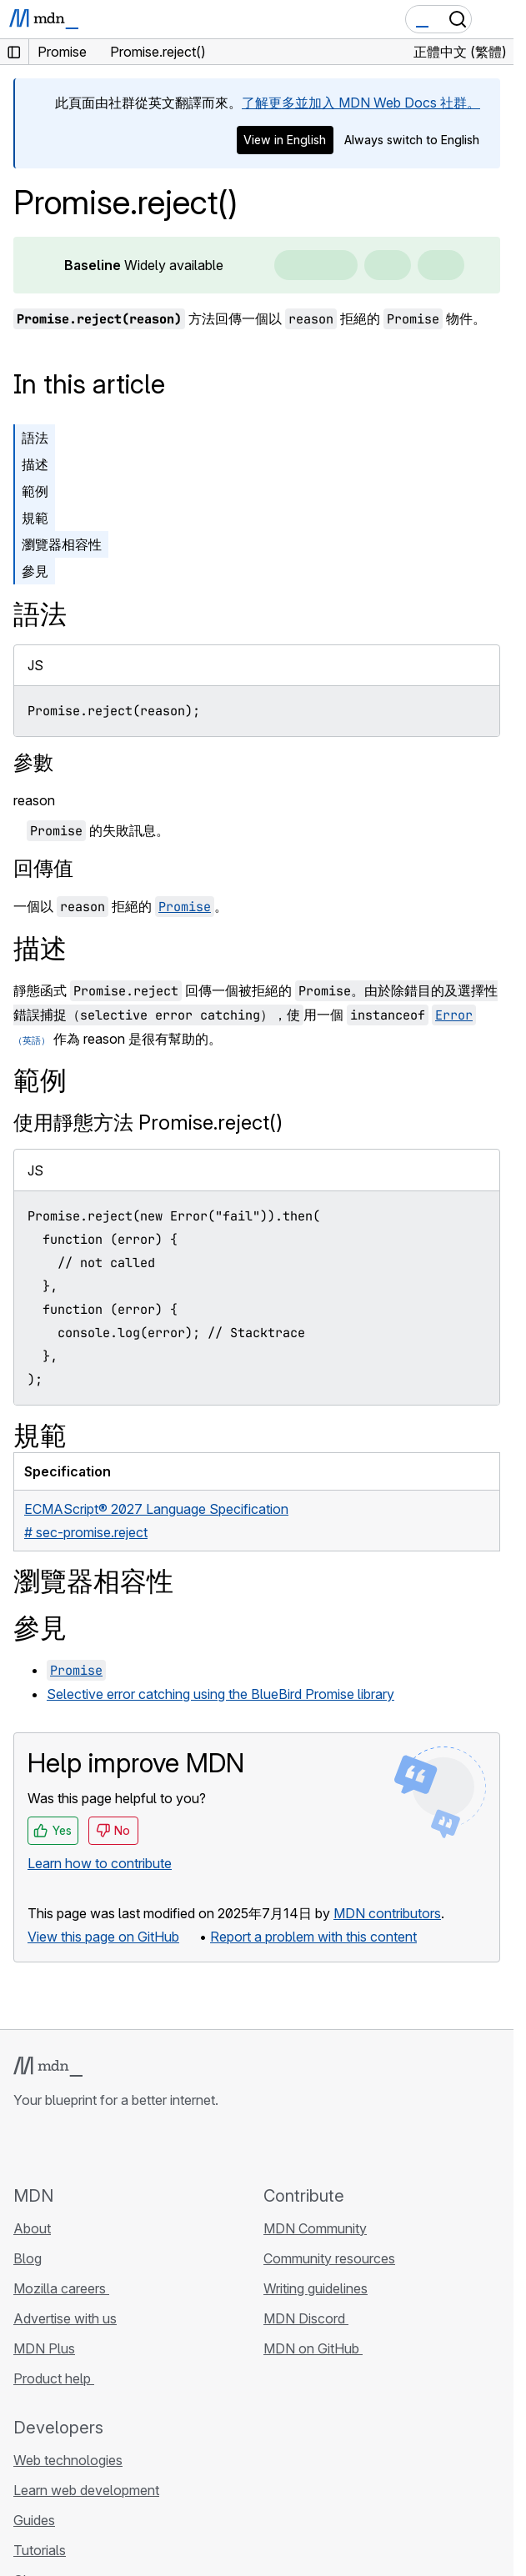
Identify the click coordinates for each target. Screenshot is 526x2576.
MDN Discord (305, 2318)
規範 (35, 517)
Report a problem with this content (313, 1936)
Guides (34, 2520)
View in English (284, 140)
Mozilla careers (61, 2288)
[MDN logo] (48, 2067)
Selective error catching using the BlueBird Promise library (220, 1694)
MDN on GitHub (313, 2348)
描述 (35, 464)
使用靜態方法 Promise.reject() (148, 1122)
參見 (35, 571)
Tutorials (39, 2550)
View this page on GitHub (103, 1936)
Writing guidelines (315, 2288)
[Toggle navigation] (494, 19)
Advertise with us (65, 2318)
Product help (53, 2378)
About (32, 2228)
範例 (35, 491)
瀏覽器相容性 (62, 544)
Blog (27, 2258)
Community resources (329, 2258)
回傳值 (43, 868)
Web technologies (68, 2460)
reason (34, 800)
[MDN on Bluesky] (53, 2147)
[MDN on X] (83, 2147)
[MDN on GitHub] (23, 2147)
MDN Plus (44, 2348)
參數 (33, 762)
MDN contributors (387, 1913)
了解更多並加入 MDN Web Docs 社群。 (361, 102)
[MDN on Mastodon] (113, 2147)
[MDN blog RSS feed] (143, 2147)
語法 (35, 437)
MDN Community (315, 2228)
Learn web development (86, 2490)
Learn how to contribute (100, 1863)
